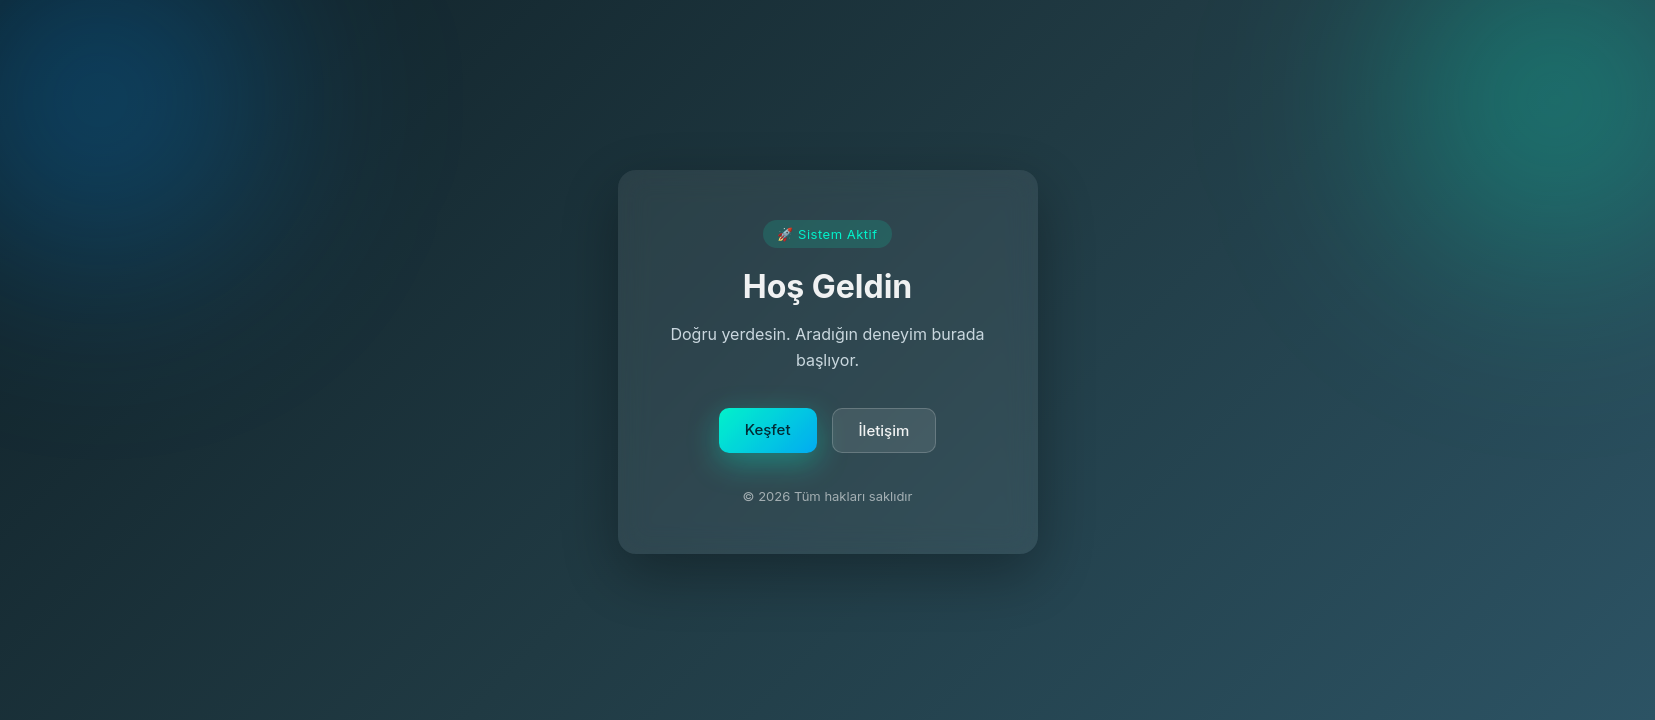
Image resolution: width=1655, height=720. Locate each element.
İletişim (884, 432)
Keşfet (768, 431)
